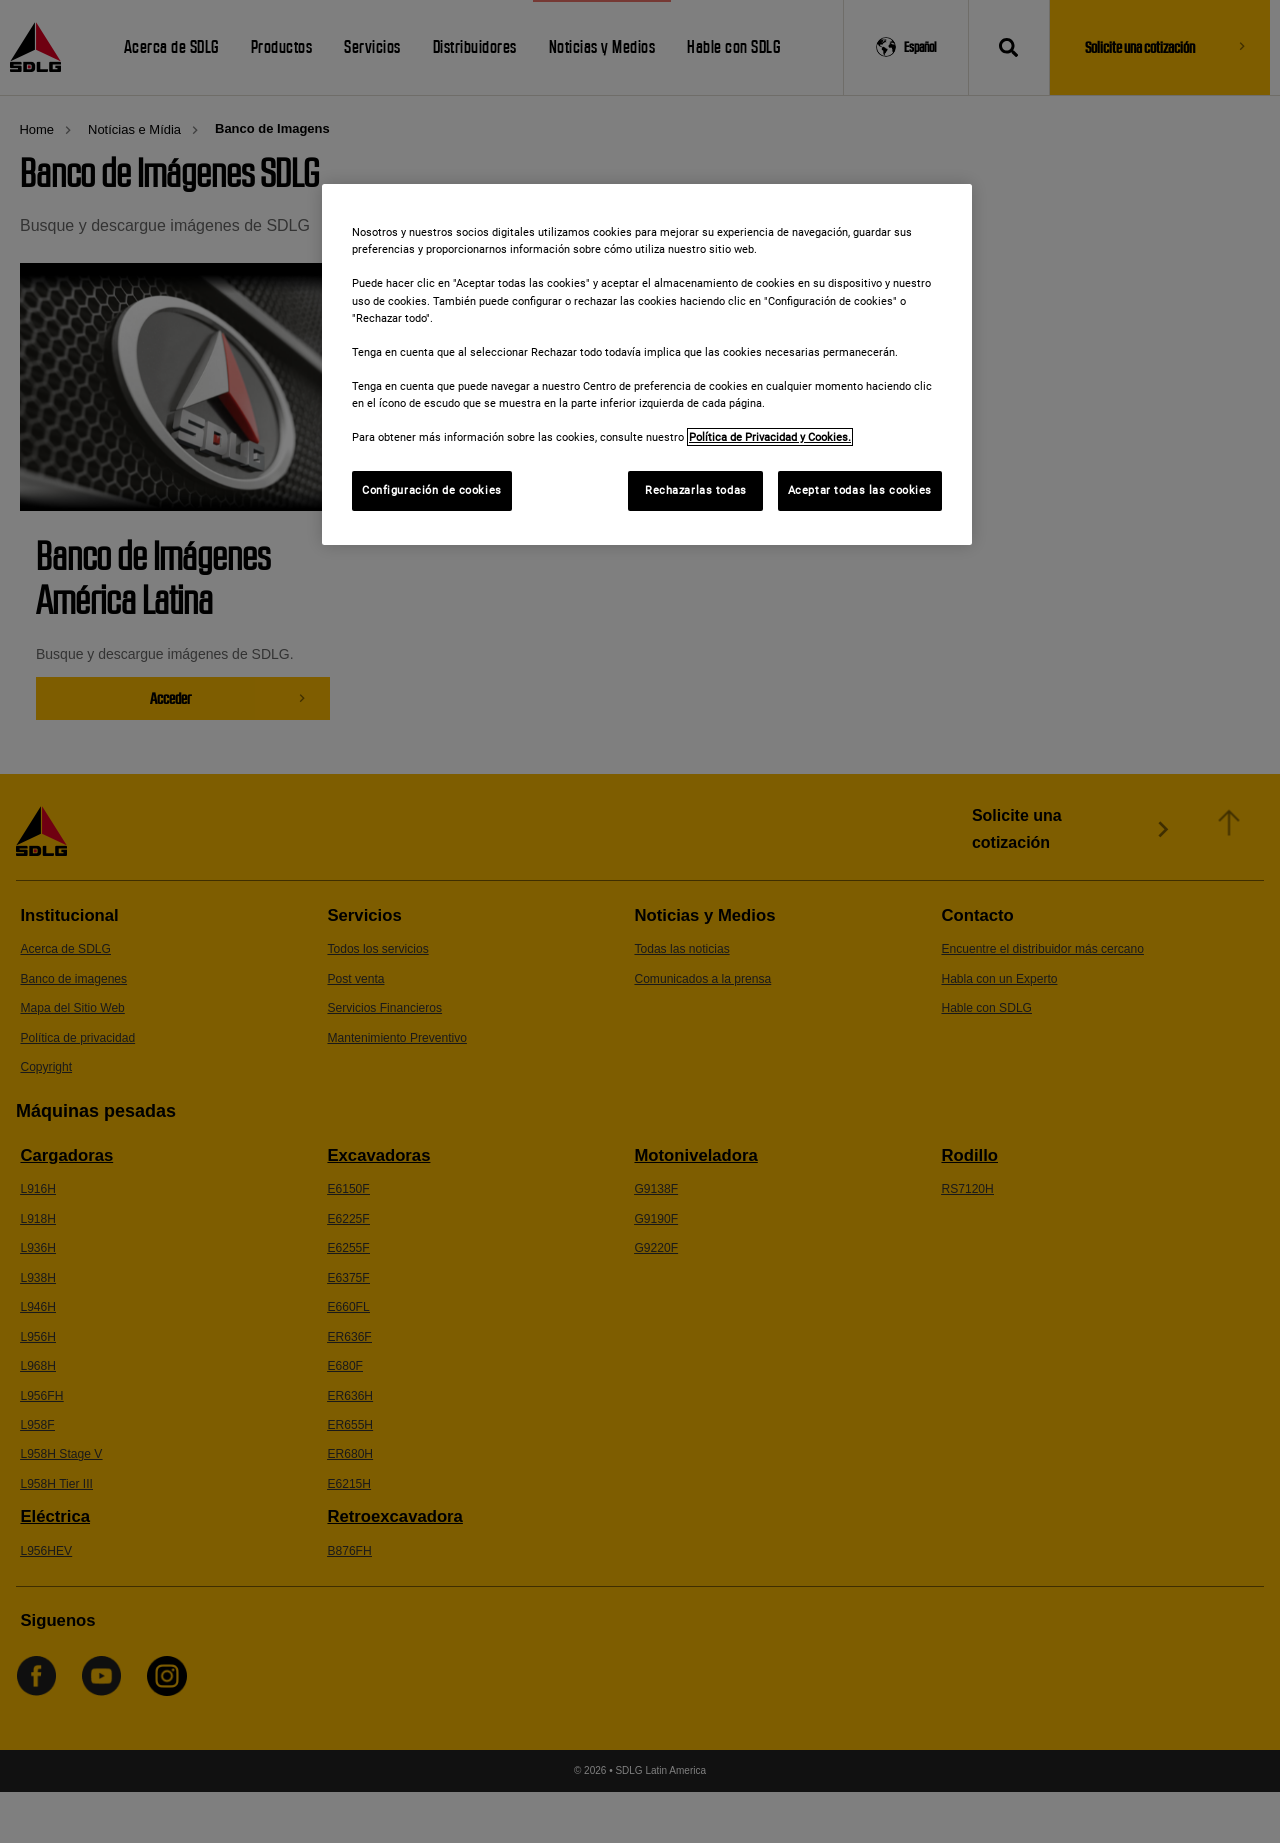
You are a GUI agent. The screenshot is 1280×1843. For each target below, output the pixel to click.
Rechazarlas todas (696, 490)
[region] (647, 364)
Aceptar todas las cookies (860, 490)
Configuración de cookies (432, 490)
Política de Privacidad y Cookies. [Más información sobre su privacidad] (770, 437)
